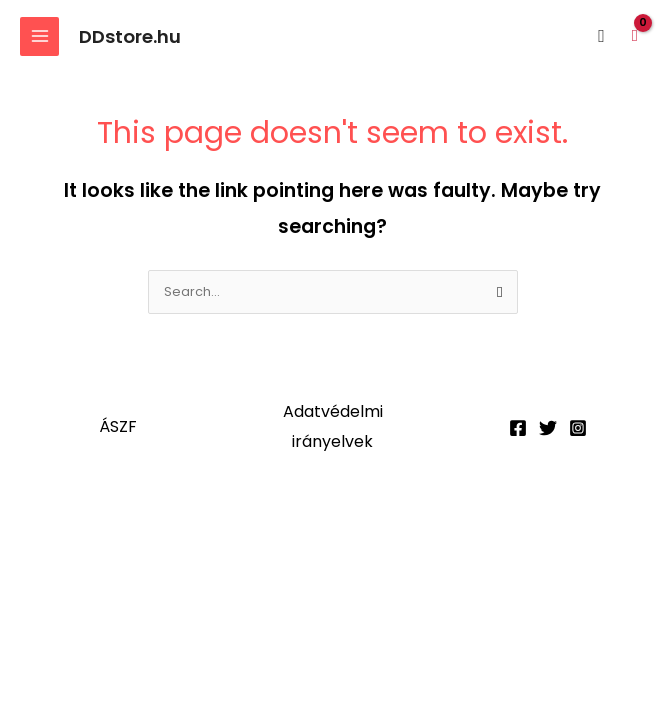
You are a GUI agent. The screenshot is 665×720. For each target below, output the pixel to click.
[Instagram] (578, 428)
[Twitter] (548, 428)
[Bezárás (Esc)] (289, 528)
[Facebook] (518, 428)
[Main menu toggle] (39, 36)
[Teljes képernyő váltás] (123, 528)
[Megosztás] (206, 528)
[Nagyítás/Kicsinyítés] (40, 528)
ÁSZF (118, 426)
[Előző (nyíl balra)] (40, 557)
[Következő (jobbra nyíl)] (123, 557)
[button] (601, 36)
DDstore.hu (130, 36)
